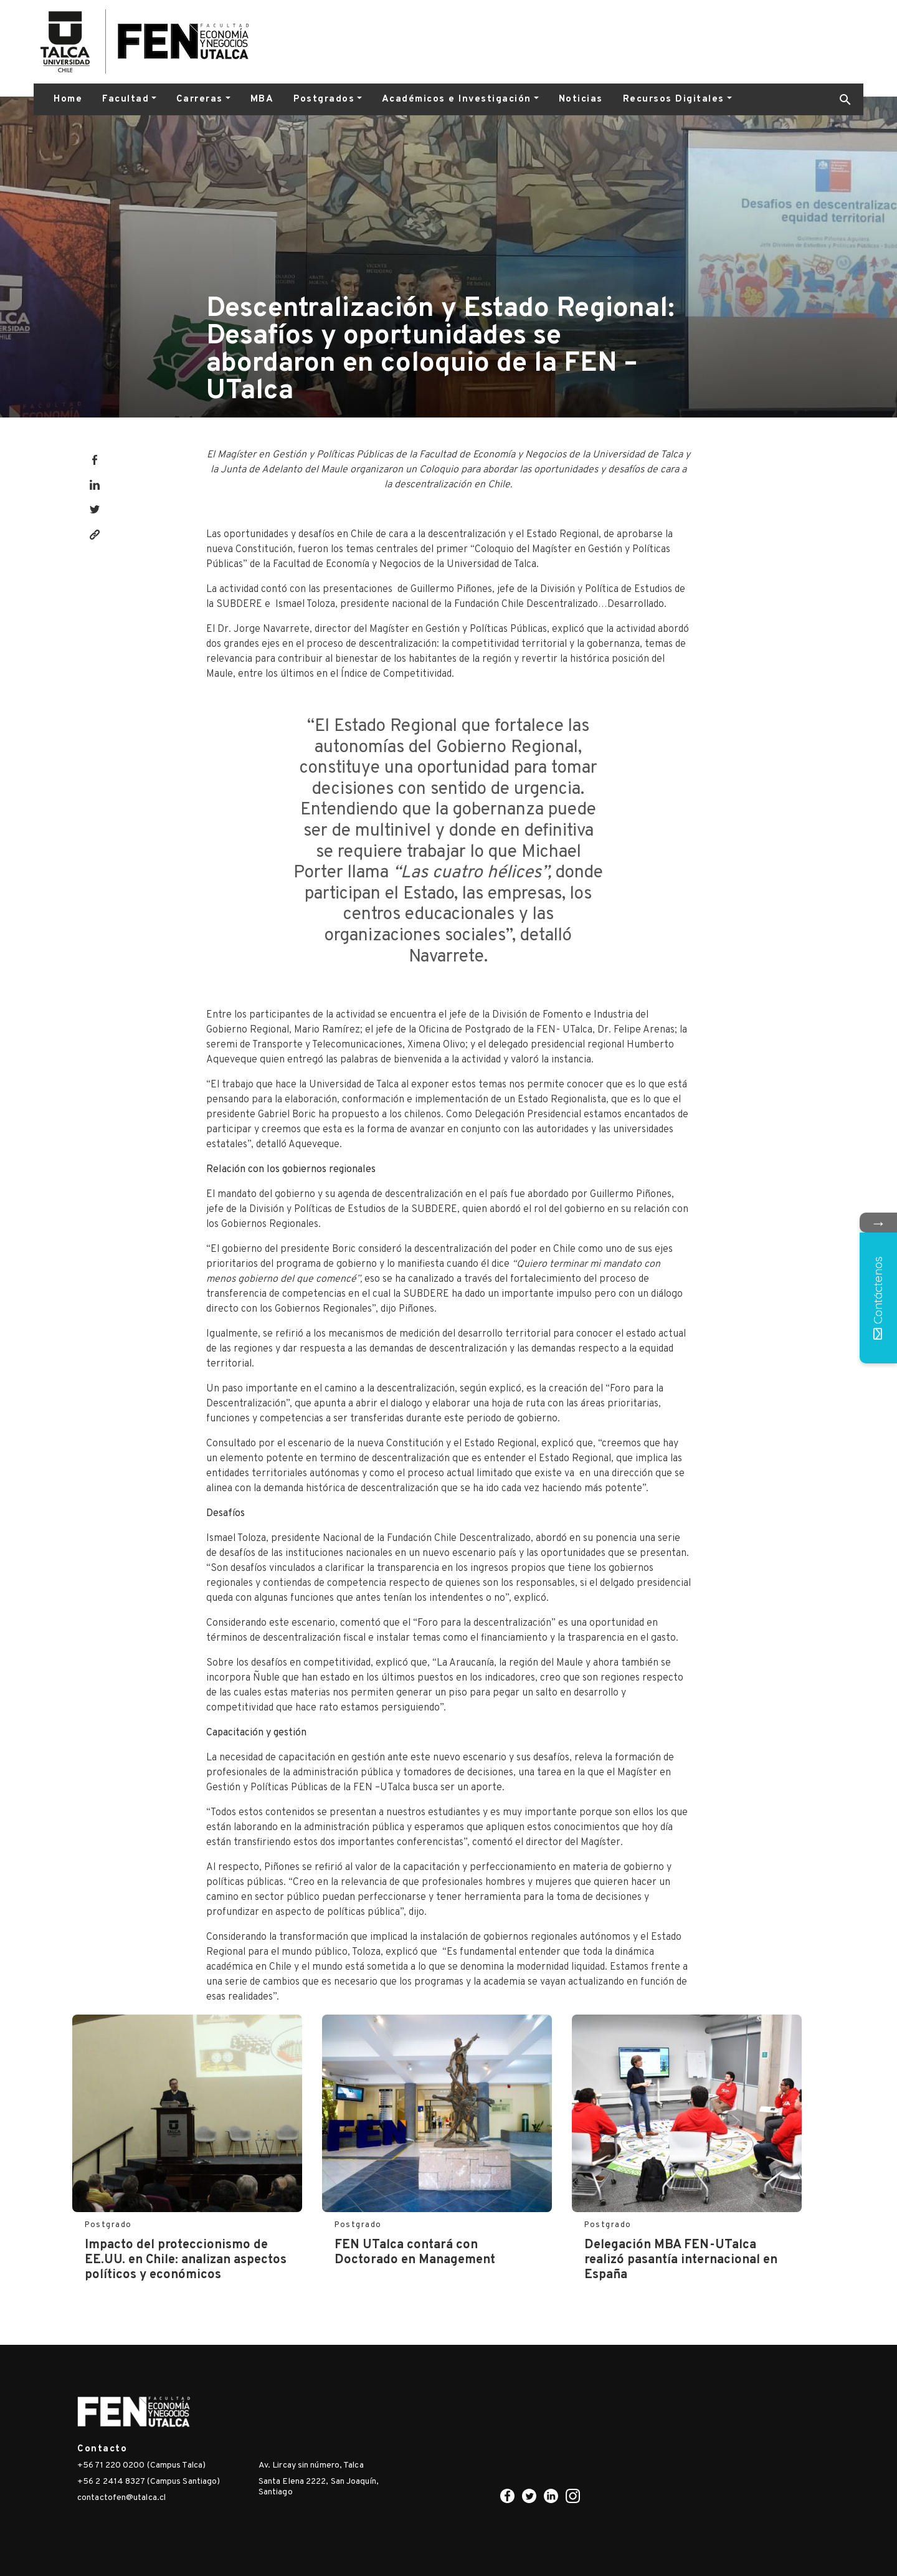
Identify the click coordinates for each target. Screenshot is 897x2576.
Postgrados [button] (323, 99)
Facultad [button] (125, 99)
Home (68, 99)
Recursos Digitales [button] (673, 99)
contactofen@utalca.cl (121, 2498)
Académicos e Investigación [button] (456, 99)
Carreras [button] (199, 99)
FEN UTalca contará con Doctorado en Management (415, 2252)
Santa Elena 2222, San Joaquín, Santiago (319, 2486)
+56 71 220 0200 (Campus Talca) (141, 2465)
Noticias (581, 99)
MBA (262, 99)
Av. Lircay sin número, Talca (311, 2465)
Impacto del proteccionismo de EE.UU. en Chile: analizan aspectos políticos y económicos (186, 2260)
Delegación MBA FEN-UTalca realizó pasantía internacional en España (680, 2260)
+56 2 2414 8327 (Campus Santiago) (148, 2481)
